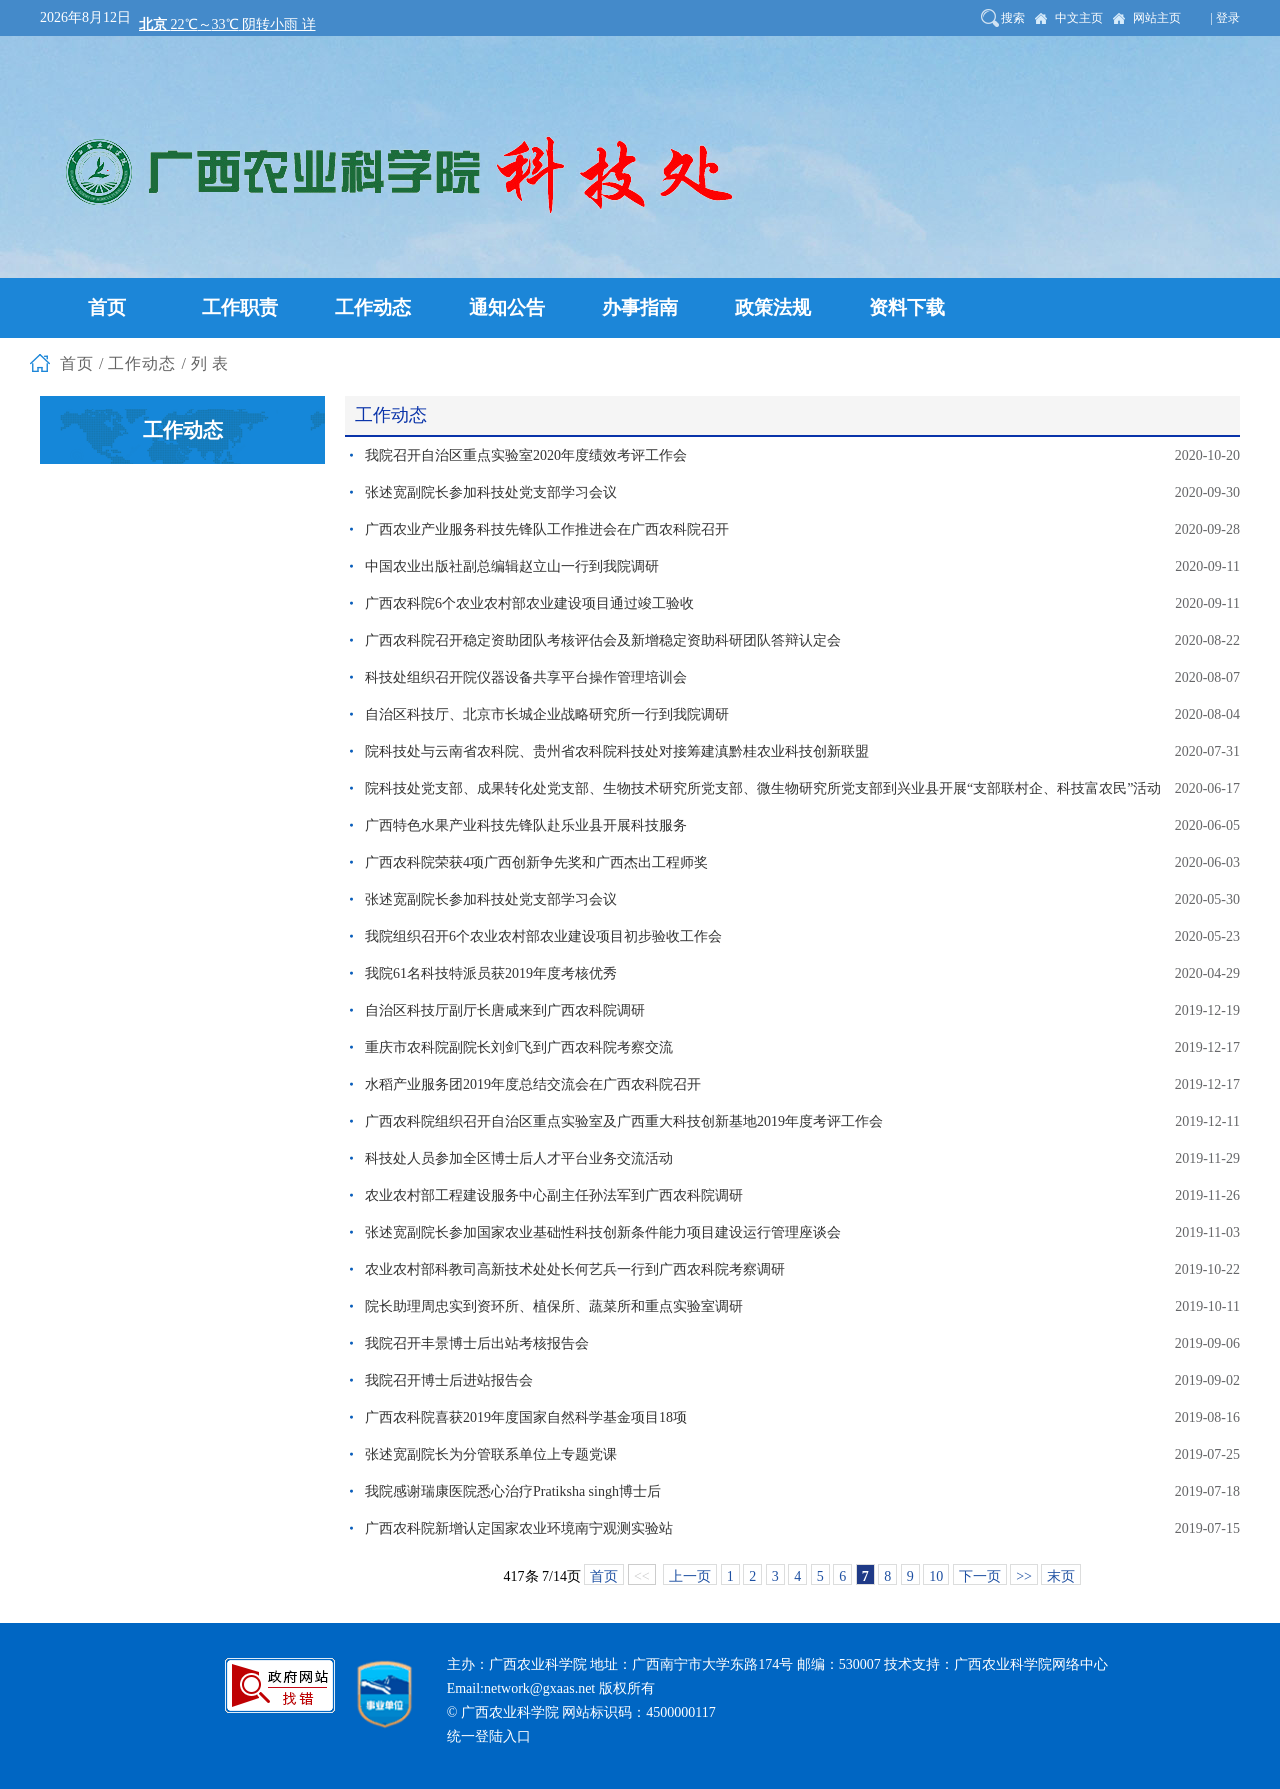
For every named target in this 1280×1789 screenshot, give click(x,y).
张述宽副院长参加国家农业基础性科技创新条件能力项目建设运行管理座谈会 (603, 1232)
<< (642, 1576)
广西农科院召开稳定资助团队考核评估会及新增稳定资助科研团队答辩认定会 (603, 640)
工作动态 (142, 363)
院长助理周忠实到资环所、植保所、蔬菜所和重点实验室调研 (554, 1306)
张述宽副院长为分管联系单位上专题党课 (491, 1454)
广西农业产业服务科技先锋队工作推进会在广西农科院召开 (547, 529)
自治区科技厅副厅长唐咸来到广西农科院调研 (505, 1010)
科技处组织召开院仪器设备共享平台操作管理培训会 (526, 677)
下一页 (980, 1576)
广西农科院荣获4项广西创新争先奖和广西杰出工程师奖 (536, 862)
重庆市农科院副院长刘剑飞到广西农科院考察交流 (519, 1047)
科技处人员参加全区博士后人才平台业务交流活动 (519, 1158)
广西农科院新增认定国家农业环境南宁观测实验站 (519, 1528)
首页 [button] (107, 307)
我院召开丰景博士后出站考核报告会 (477, 1343)
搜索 (1013, 18)
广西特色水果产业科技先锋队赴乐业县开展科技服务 (526, 825)
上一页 (690, 1576)
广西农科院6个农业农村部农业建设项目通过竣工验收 (529, 603)
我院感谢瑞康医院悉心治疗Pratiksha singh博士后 (513, 1491)
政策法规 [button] (773, 307)
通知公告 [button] (507, 307)
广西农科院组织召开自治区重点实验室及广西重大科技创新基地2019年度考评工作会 (624, 1121)
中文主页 (1079, 18)
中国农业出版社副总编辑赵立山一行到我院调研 (512, 566)
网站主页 (1157, 18)
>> (1024, 1576)
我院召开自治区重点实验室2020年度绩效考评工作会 (526, 455)
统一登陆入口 (489, 1736)
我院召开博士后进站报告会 (449, 1380)
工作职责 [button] (240, 307)
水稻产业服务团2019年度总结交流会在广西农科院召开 (533, 1084)
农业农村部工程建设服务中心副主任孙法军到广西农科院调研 (554, 1195)
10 (936, 1576)
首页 (77, 363)
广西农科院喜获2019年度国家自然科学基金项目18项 (526, 1417)
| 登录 (1225, 18)
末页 (1061, 1576)
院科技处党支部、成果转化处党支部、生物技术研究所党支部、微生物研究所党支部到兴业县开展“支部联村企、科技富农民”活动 (763, 788)
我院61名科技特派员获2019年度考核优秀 (491, 973)
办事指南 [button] (640, 307)
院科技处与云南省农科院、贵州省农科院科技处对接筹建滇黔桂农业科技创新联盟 (617, 751)
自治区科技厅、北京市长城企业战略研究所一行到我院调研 (547, 714)
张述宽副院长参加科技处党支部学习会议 (491, 492)
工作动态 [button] (373, 307)
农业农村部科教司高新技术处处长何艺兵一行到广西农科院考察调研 (575, 1269)
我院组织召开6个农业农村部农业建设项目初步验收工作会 (543, 936)
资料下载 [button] (907, 307)
